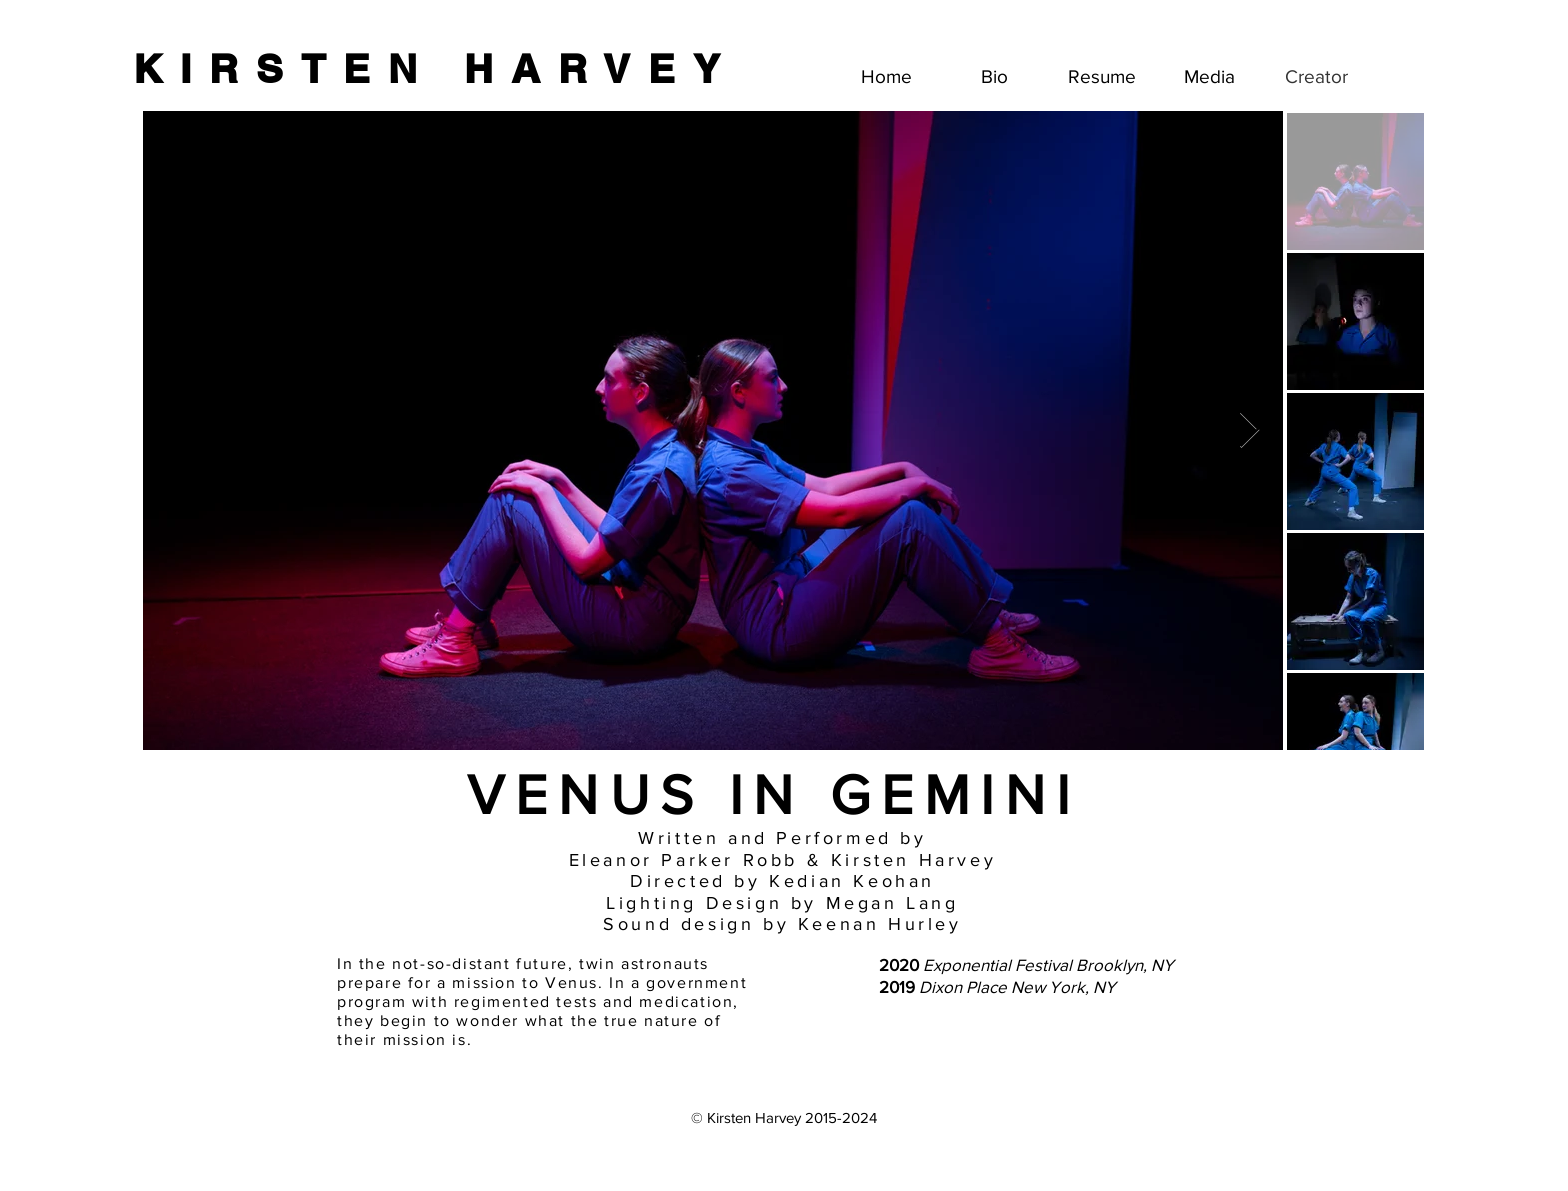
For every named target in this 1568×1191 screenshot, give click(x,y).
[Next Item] (1249, 430)
